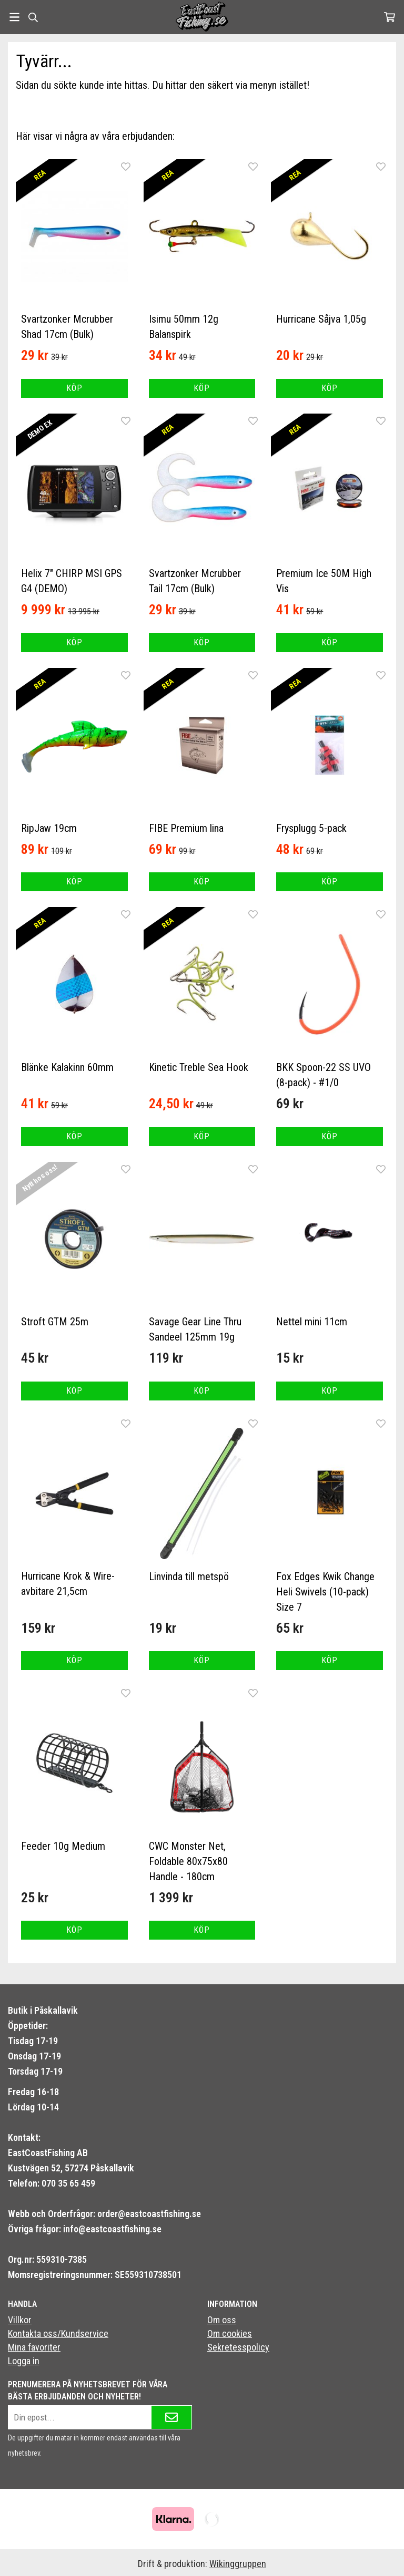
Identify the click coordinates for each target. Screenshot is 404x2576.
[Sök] (33, 17)
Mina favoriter (34, 2347)
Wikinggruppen (237, 2563)
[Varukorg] (389, 17)
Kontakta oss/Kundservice (58, 2333)
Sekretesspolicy (238, 2347)
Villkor (20, 2319)
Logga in (23, 2360)
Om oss (221, 2319)
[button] (74, 388)
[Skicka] (171, 2417)
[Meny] (14, 17)
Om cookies (229, 2333)
